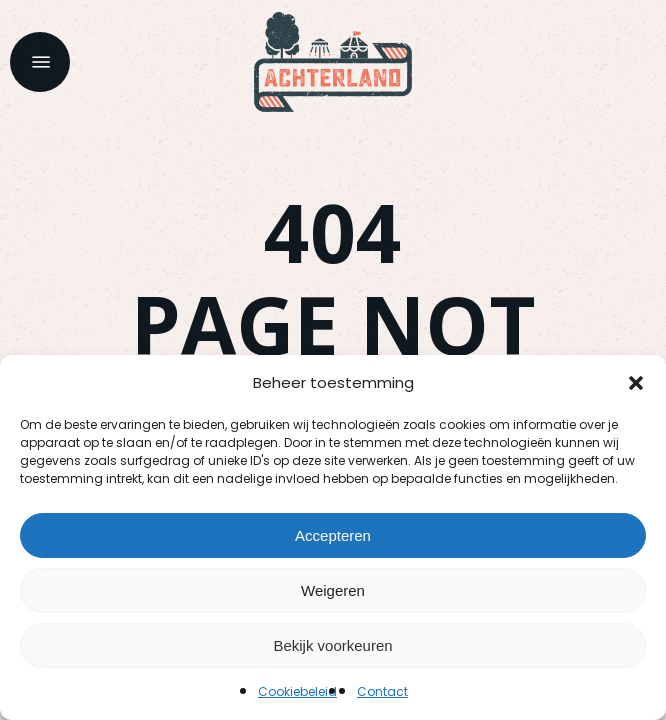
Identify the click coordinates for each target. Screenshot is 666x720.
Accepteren (333, 535)
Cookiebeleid (297, 691)
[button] (636, 383)
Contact (382, 691)
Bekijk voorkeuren (332, 645)
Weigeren (333, 590)
